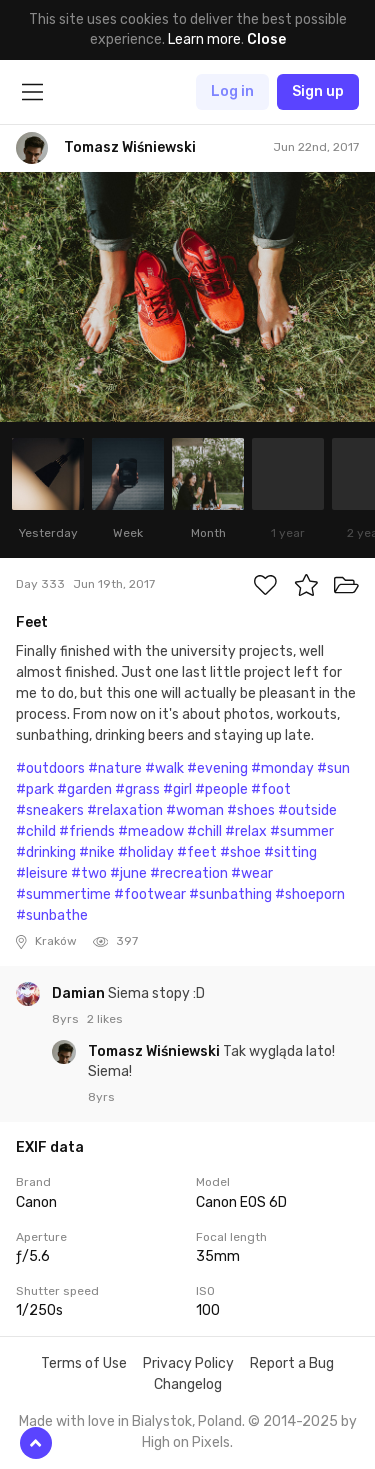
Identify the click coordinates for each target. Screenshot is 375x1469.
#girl (177, 789)
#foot (271, 789)
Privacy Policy (188, 1363)
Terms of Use (84, 1363)
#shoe (240, 852)
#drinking (46, 852)
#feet (197, 852)
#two (89, 873)
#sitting (290, 852)
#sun (333, 768)
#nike (97, 852)
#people (221, 789)
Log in (232, 91)
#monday (282, 768)
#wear (252, 873)
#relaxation (125, 810)
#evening (217, 768)
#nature (115, 768)
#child (36, 831)
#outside (307, 810)
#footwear (150, 894)
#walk (164, 768)
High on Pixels (186, 1442)
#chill (204, 831)
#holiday (146, 852)
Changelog (188, 1384)
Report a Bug (292, 1363)
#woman (195, 810)
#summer (302, 831)
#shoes (251, 810)
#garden (84, 789)
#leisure (42, 873)
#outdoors (50, 768)
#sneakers (50, 810)
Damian (80, 993)
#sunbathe (52, 915)
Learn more (204, 39)
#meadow (151, 831)
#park (35, 789)
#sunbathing (230, 894)
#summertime (63, 894)
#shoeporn (310, 894)
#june (128, 873)
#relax (246, 831)
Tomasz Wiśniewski (155, 1051)
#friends (87, 831)
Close (266, 39)
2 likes (105, 1019)
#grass (137, 789)
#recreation (189, 873)
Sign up (318, 91)
